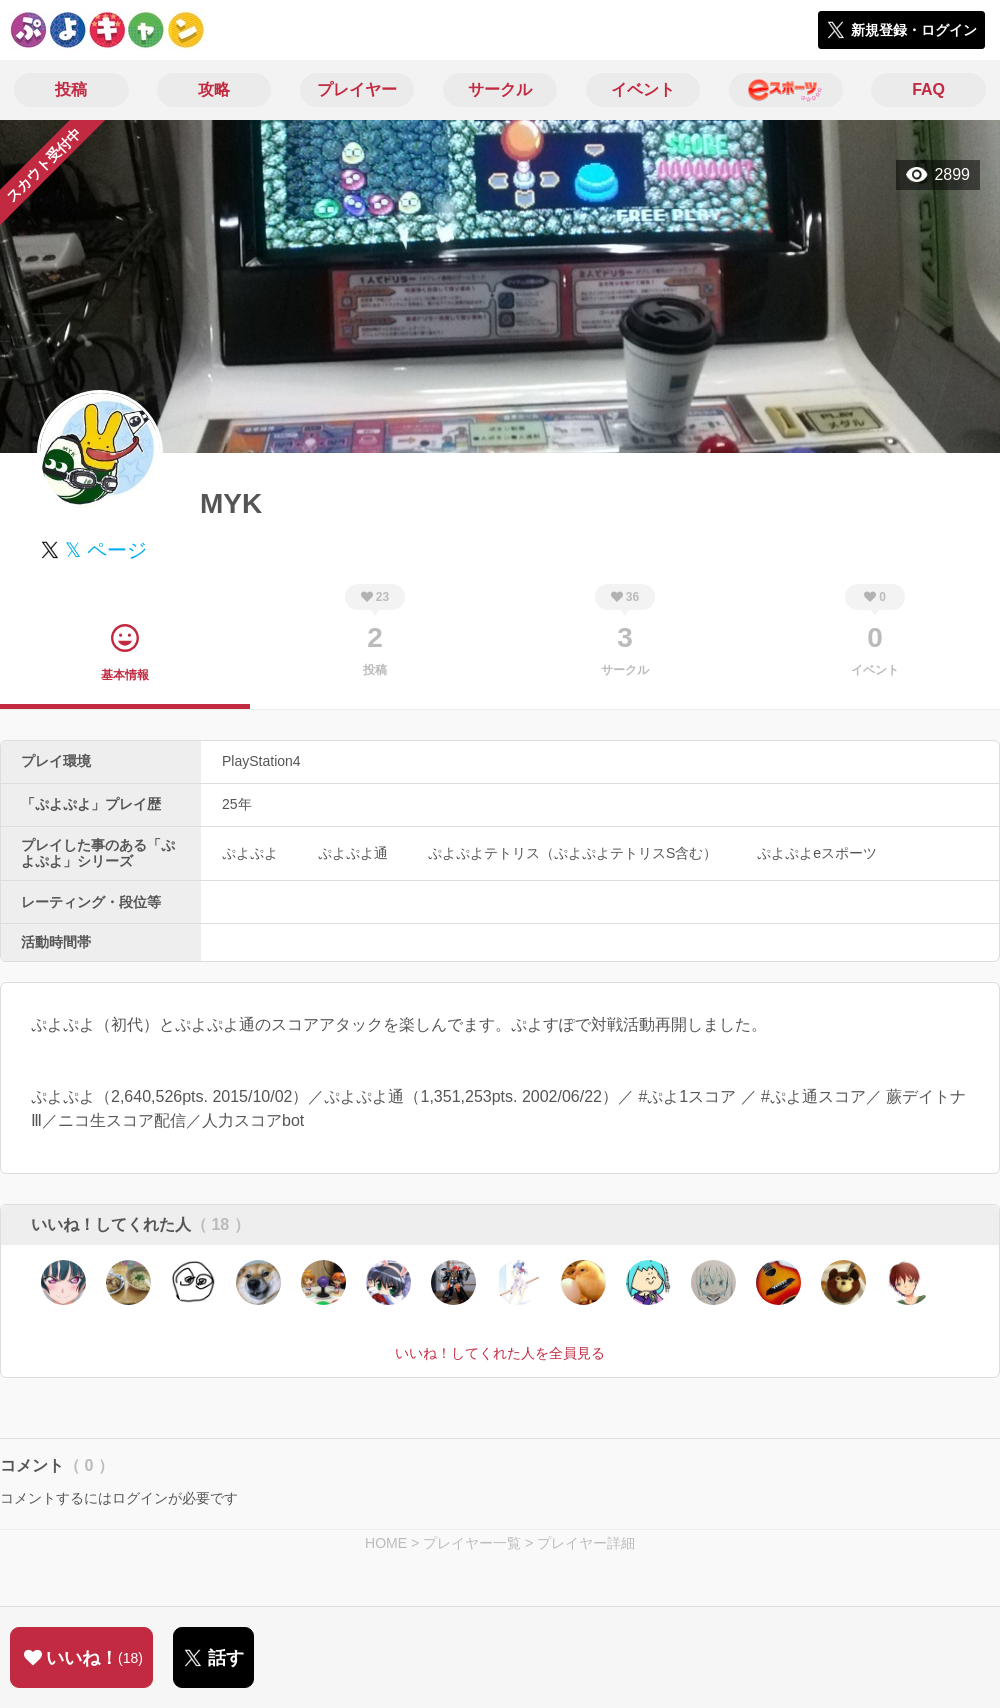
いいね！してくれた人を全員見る (500, 1353)
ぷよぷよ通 (353, 853)
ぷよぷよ (250, 853)
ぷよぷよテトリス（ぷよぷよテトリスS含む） (572, 853)
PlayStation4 (261, 761)
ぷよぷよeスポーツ (817, 853)
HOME (386, 1543)
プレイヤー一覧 (472, 1543)
